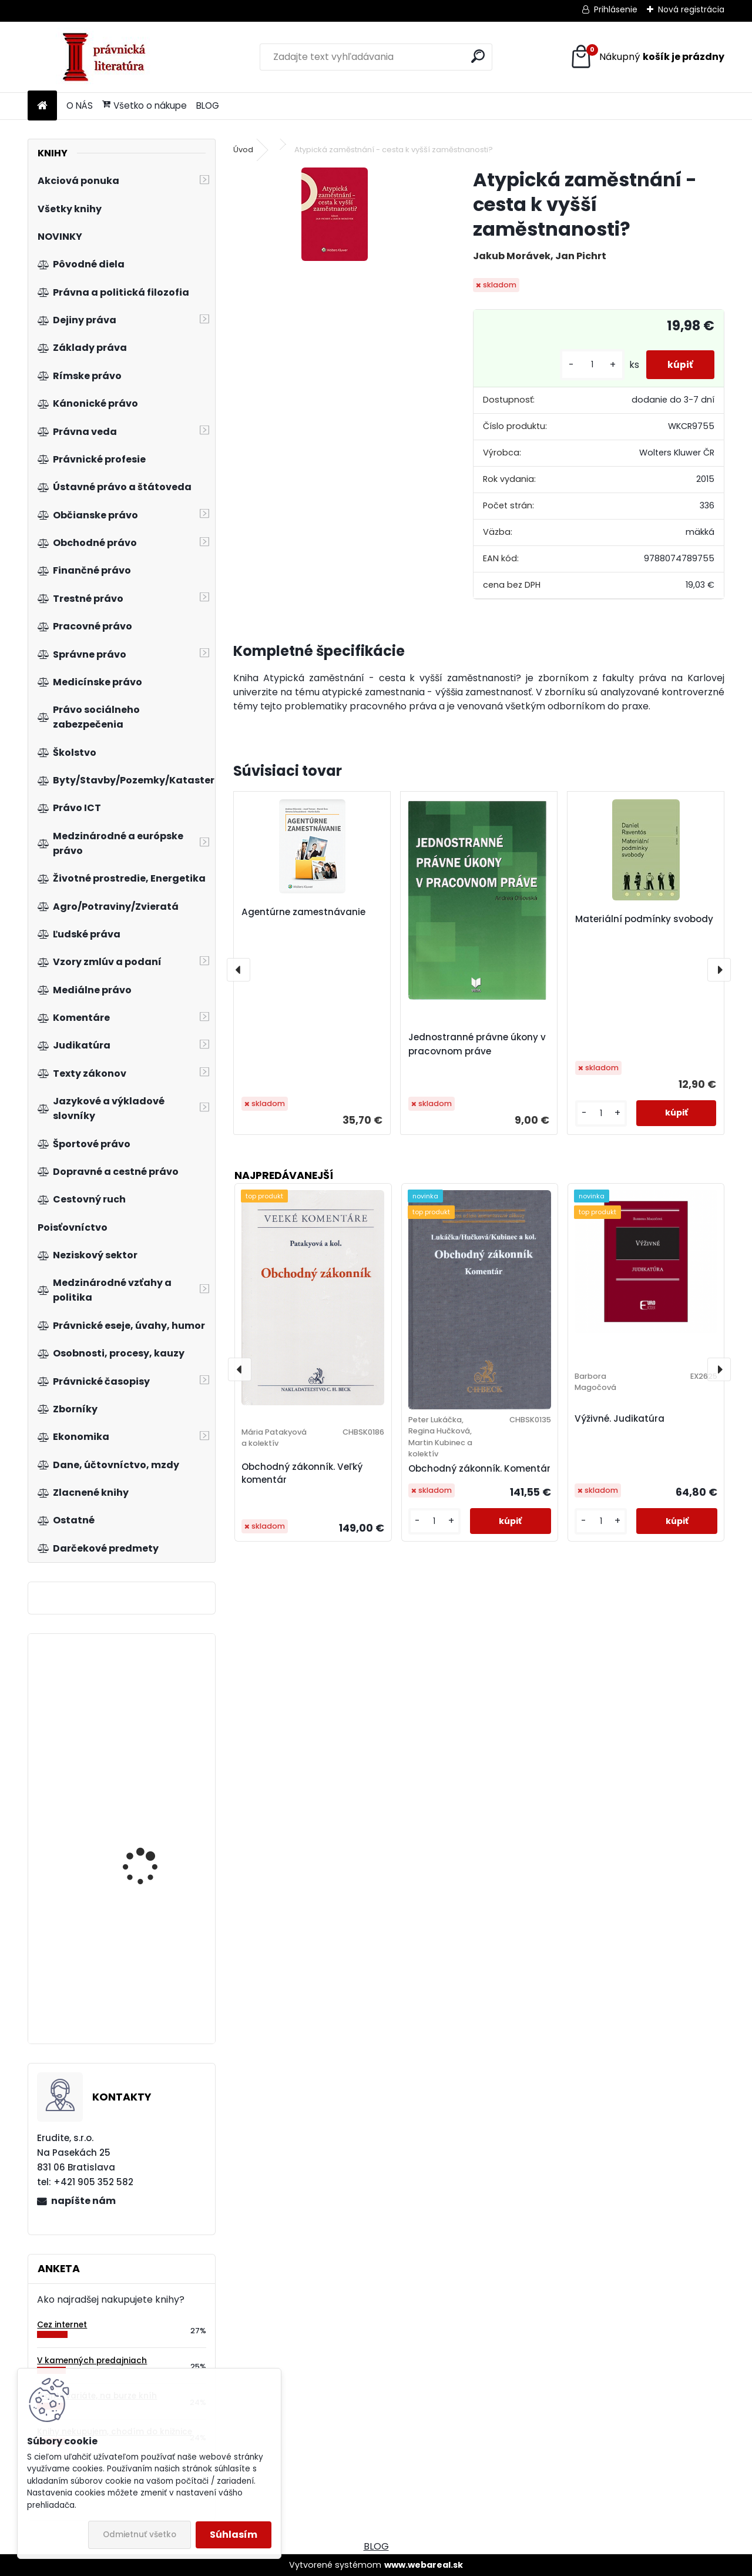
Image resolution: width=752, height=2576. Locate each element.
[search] (478, 56)
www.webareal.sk (423, 2565)
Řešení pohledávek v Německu (147, 1983)
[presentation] (238, 970)
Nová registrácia (691, 9)
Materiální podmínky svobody (644, 919)
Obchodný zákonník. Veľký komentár (301, 1473)
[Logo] (108, 57)
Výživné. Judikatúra (619, 1418)
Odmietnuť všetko (139, 2534)
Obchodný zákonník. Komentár (479, 1468)
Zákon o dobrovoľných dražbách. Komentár (152, 1875)
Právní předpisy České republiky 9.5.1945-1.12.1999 (151, 1735)
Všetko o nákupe (144, 105)
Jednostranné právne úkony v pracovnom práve (477, 1044)
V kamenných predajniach (92, 2360)
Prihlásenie (615, 9)
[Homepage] (42, 106)
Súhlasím (233, 2534)
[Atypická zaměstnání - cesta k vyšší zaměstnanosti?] (334, 214)
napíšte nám (83, 2200)
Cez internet (62, 2324)
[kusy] (587, 364)
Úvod (243, 149)
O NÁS (79, 105)
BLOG (207, 105)
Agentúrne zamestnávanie (303, 912)
